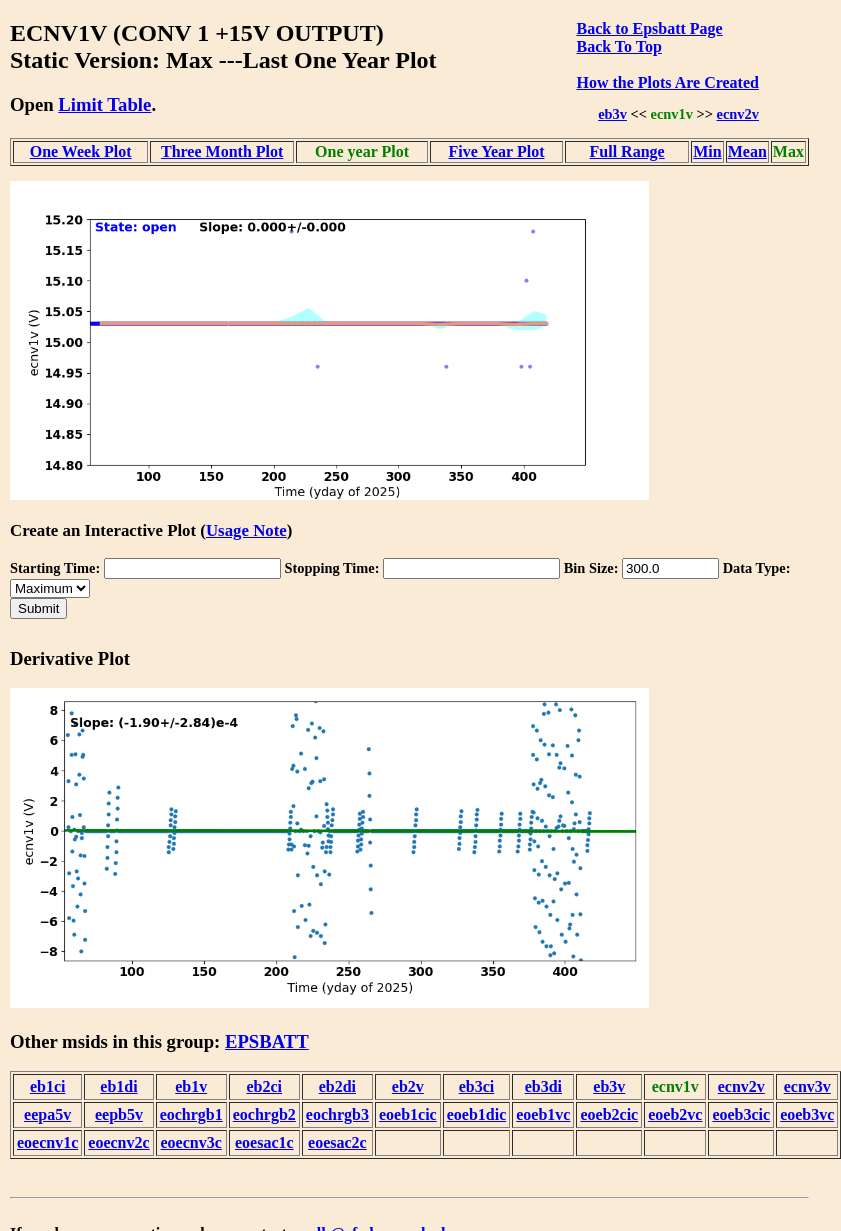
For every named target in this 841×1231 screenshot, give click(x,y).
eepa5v (47, 1114)
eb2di (337, 1086)
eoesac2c (337, 1142)
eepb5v (119, 1114)
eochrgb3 (337, 1114)
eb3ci (477, 1086)
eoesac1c (264, 1142)
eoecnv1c (47, 1142)
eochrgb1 (191, 1114)
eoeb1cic (408, 1114)
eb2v (408, 1086)
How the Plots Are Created (667, 82)
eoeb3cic (741, 1114)
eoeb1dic (477, 1114)
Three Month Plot (222, 151)
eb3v (612, 114)
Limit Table (104, 104)
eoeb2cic (609, 1114)
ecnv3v (807, 1086)
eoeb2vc (675, 1114)
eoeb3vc (807, 1114)
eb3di (543, 1086)
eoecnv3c (191, 1142)
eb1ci (48, 1086)
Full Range (627, 151)
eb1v (191, 1086)
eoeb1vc (543, 1114)
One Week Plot (81, 151)
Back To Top (618, 46)
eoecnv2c (118, 1142)
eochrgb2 (264, 1114)
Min (707, 151)
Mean (747, 151)
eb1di (118, 1086)
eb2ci (265, 1086)
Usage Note (246, 530)
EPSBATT (267, 1041)
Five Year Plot (497, 151)
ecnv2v (738, 114)
